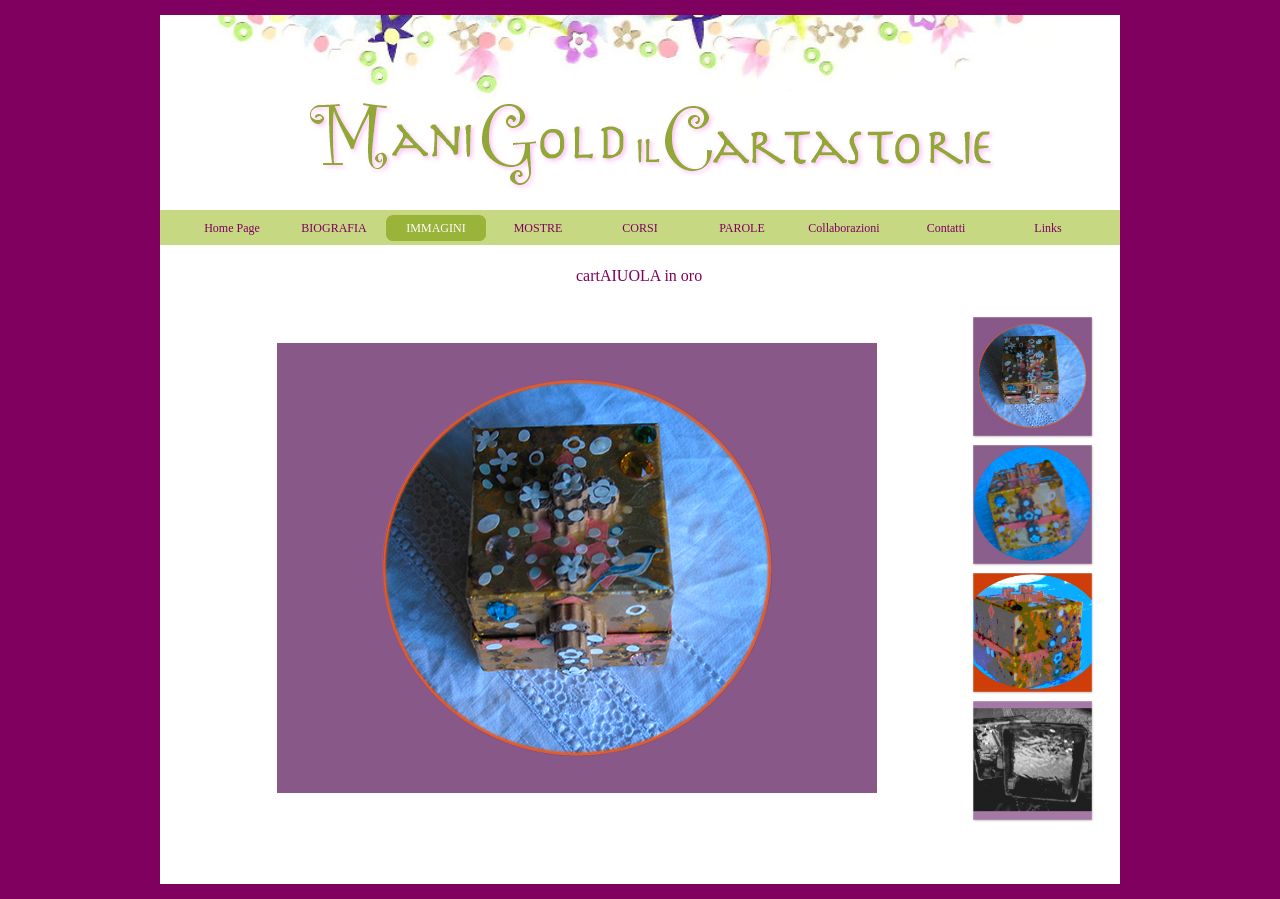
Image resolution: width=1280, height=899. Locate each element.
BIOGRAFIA (333, 228)
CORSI (639, 228)
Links (1047, 228)
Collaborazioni (843, 228)
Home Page (232, 228)
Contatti (946, 228)
